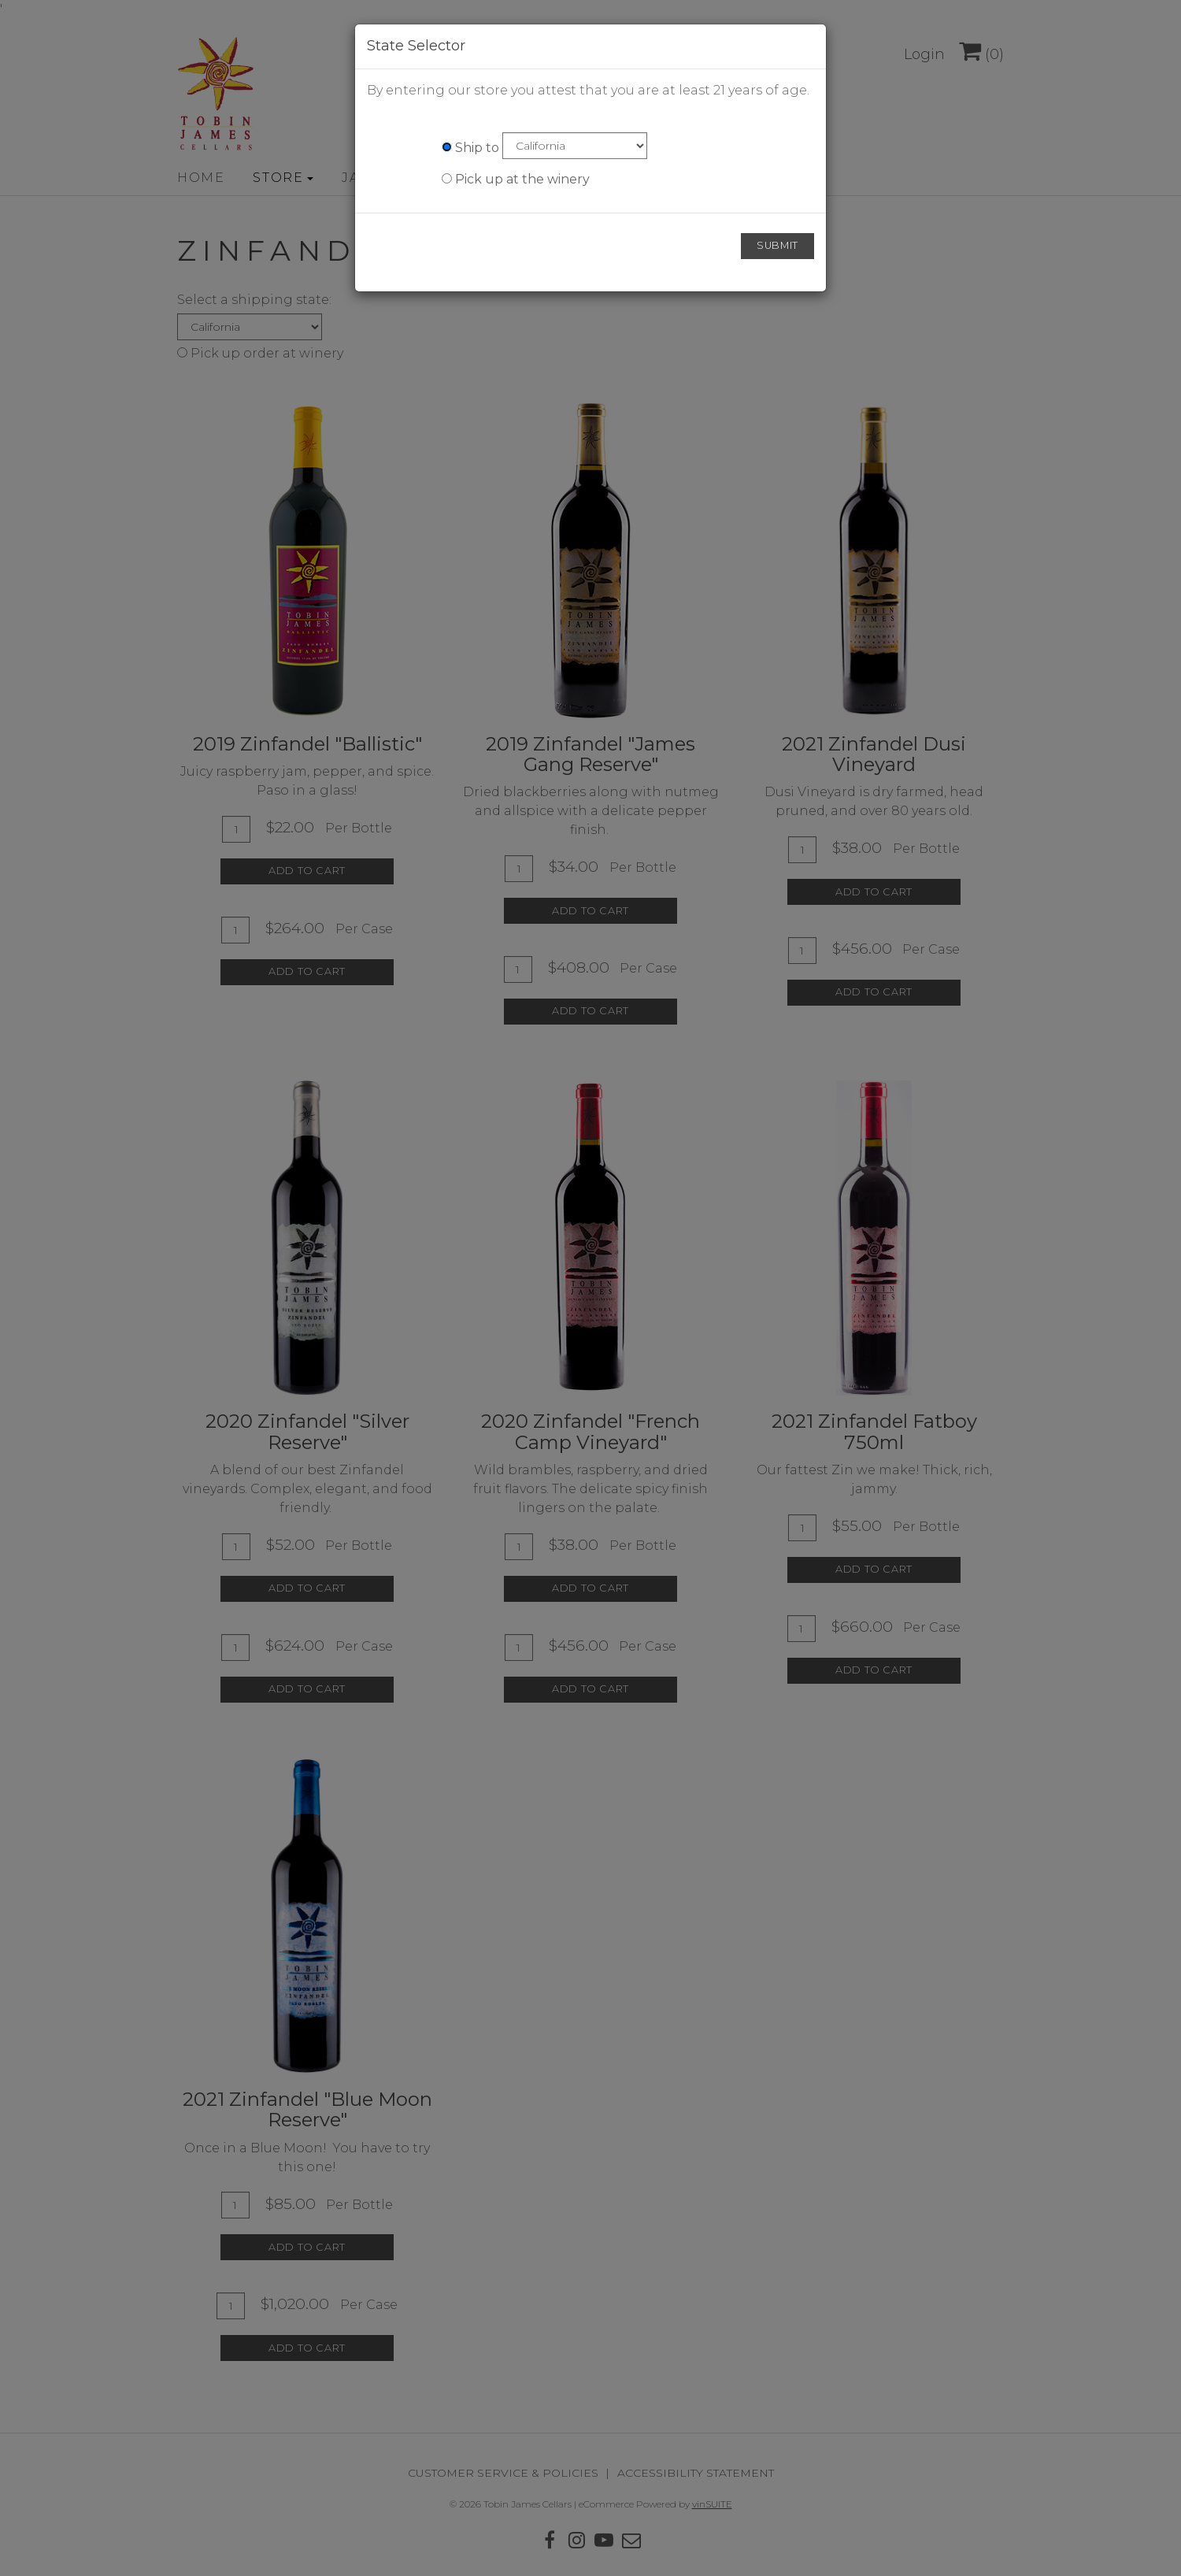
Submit (777, 245)
